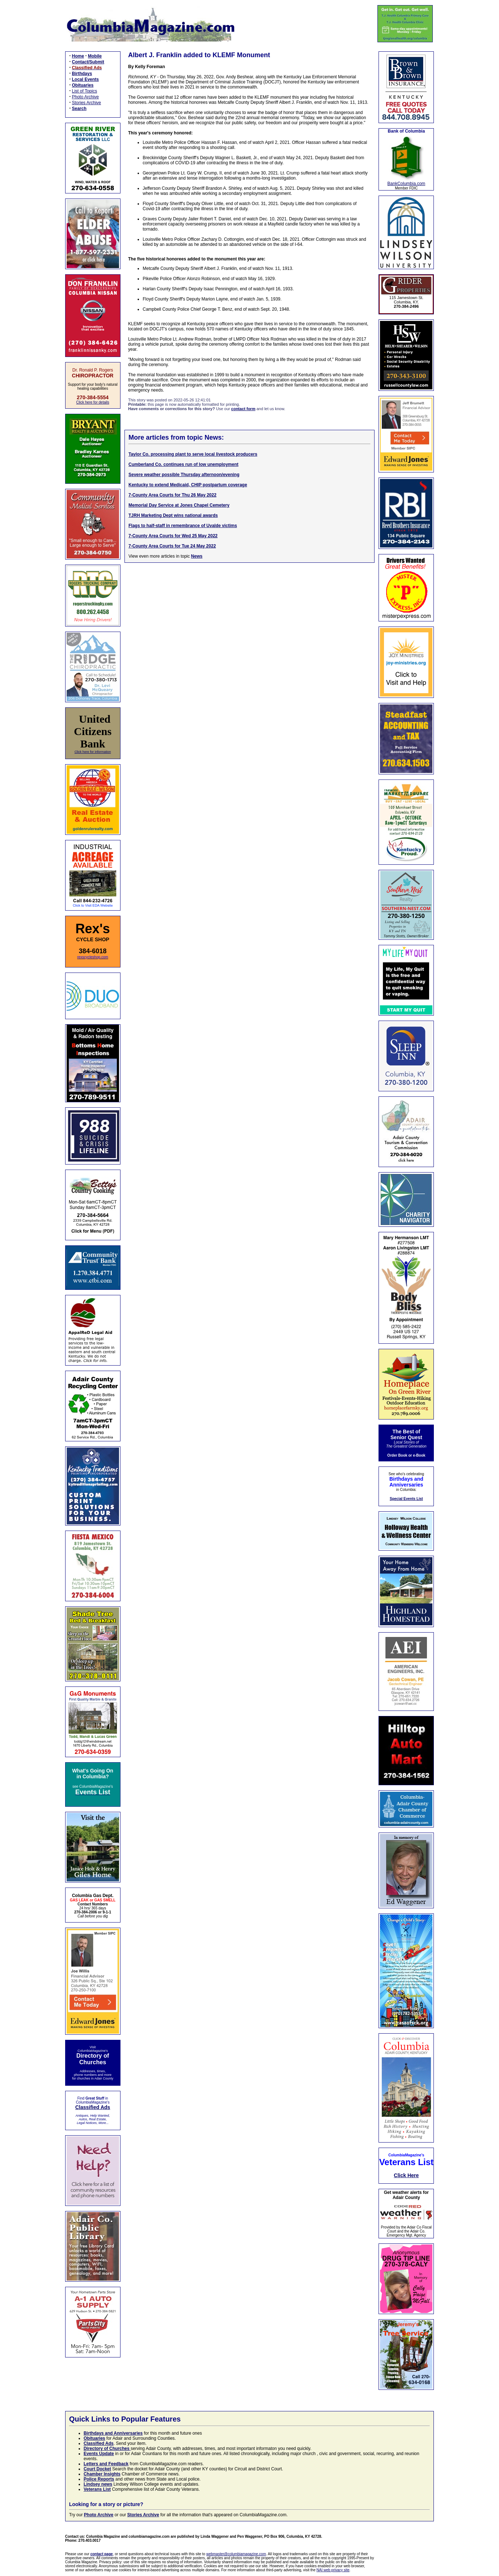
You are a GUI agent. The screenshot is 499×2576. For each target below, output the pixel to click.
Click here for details (92, 402)
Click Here (406, 2175)
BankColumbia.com (406, 183)
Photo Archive (85, 96)
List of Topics (84, 91)
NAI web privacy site (333, 2570)
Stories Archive (86, 102)
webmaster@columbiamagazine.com (236, 2554)
